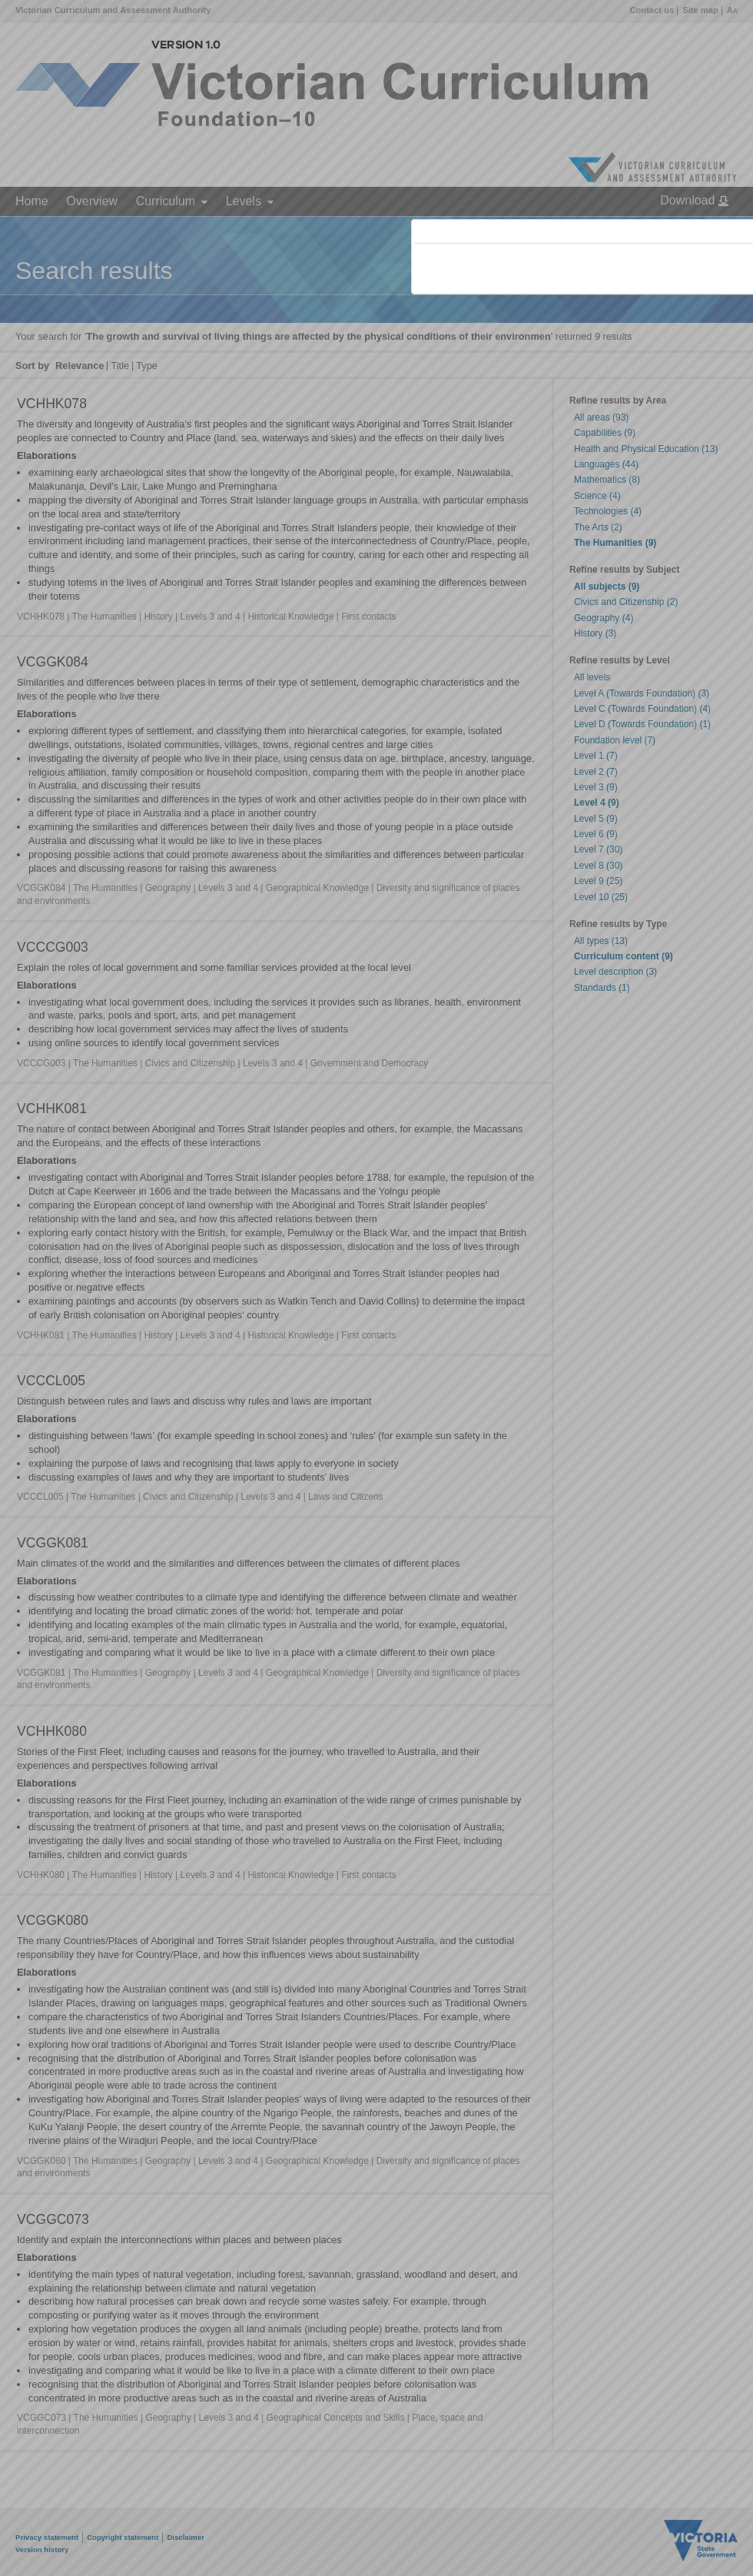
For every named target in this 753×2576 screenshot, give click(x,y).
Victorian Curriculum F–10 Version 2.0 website (590, 316)
